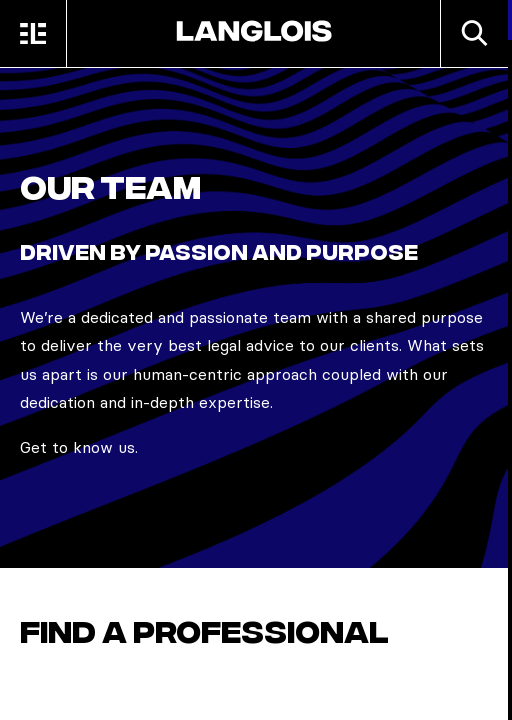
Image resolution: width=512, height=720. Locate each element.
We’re (44, 317)
